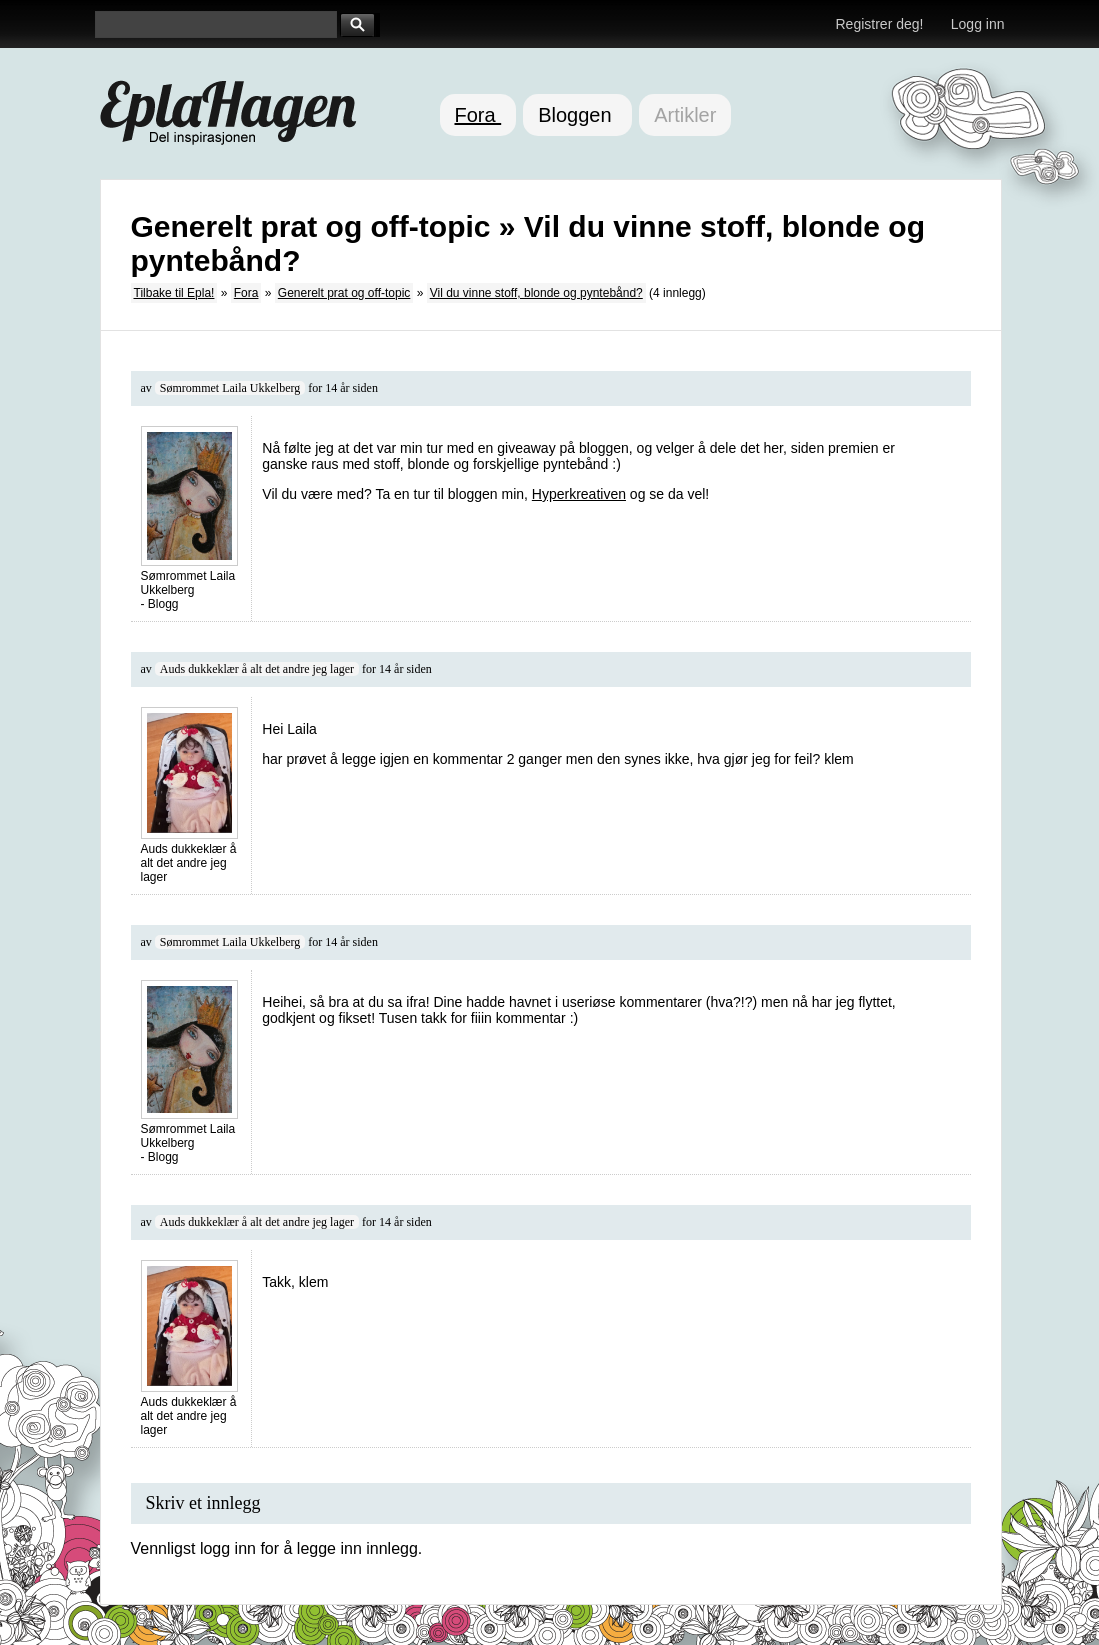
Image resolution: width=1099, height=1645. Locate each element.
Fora (478, 115)
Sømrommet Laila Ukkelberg (230, 388)
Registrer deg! (880, 24)
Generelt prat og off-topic (344, 293)
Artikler (685, 115)
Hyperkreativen (579, 494)
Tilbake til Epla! (174, 293)
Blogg (163, 604)
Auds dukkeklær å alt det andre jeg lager (257, 669)
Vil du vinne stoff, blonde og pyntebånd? (536, 293)
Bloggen (577, 115)
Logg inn (978, 24)
